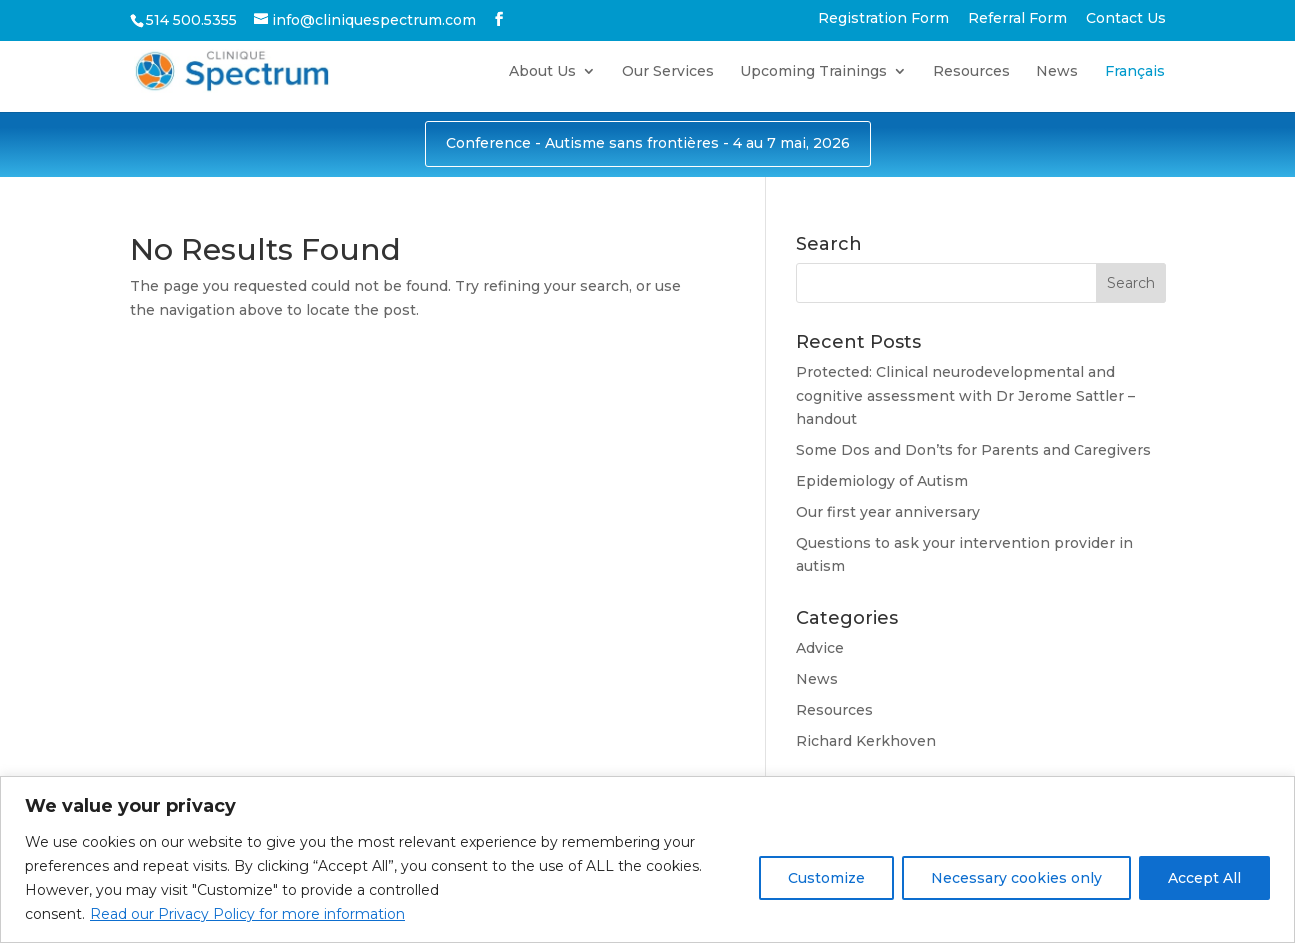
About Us (542, 72)
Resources (971, 72)
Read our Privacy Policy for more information (247, 914)
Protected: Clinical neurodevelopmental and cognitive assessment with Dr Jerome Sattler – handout (965, 396)
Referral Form (1017, 19)
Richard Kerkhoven (866, 741)
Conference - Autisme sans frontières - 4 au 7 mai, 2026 (648, 143)
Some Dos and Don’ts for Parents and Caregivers (973, 450)
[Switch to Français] (1135, 87)
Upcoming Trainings (813, 72)
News (1057, 72)
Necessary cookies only (1016, 878)
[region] (647, 859)
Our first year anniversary (888, 512)
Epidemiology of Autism (882, 481)
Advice (820, 648)
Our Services (668, 72)
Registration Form (883, 19)
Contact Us (1126, 19)
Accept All (1204, 878)
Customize (826, 878)
